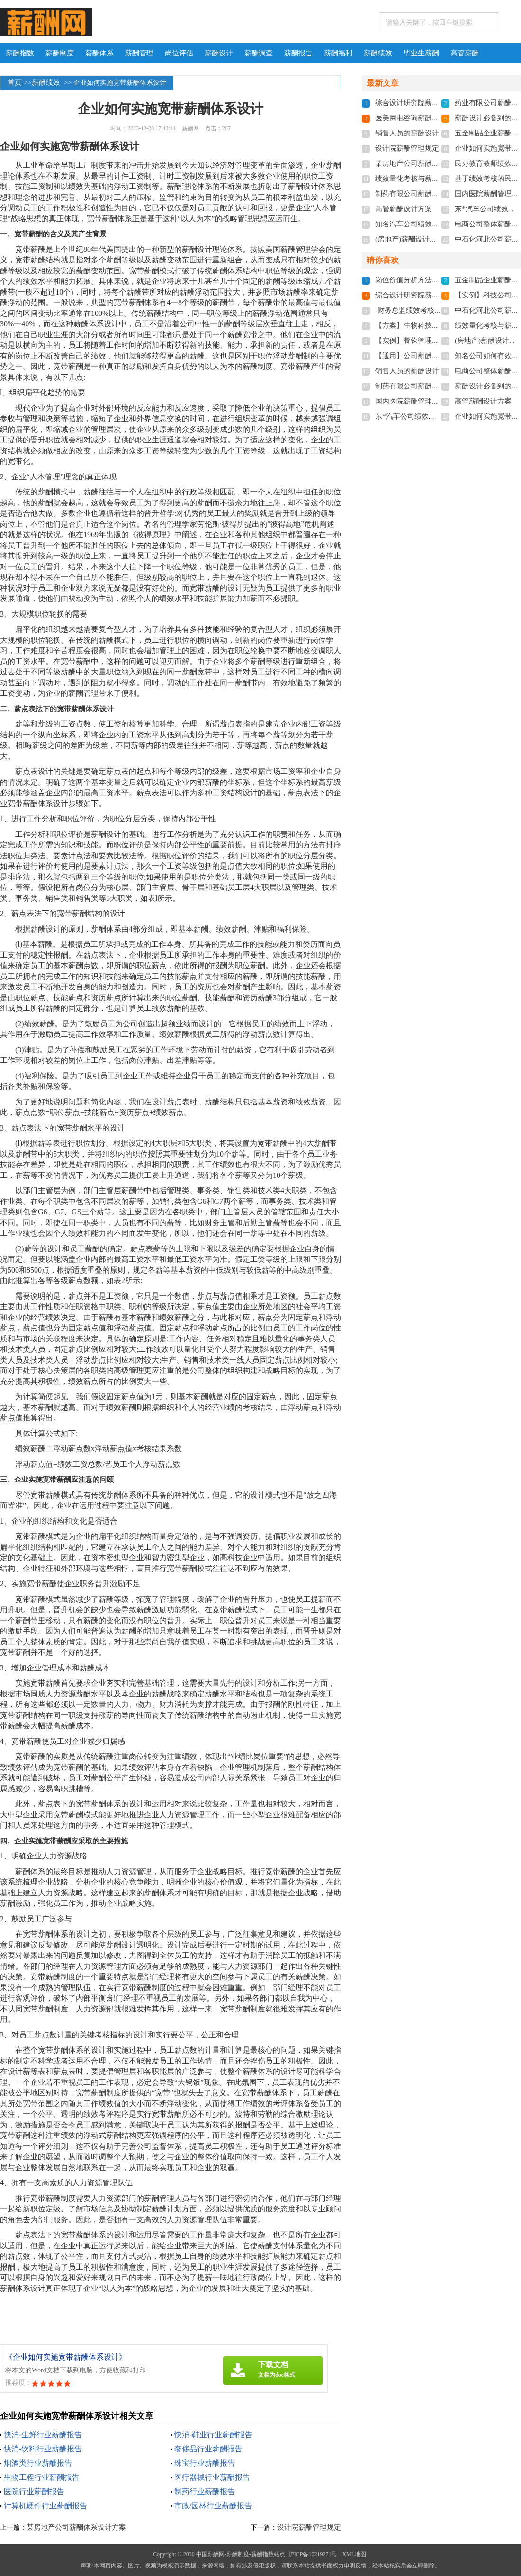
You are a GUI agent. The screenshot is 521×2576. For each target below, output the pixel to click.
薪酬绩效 (378, 53)
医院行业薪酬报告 (34, 2491)
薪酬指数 (20, 53)
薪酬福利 (338, 53)
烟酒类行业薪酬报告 (38, 2463)
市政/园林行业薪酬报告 (213, 2506)
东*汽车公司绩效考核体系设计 (423, 416)
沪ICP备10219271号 (312, 2554)
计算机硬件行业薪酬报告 (45, 2506)
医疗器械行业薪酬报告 (212, 2477)
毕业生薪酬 (421, 53)
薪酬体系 (99, 53)
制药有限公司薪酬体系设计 (417, 193)
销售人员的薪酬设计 (407, 133)
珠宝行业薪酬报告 (204, 2463)
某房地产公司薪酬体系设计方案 (76, 2527)
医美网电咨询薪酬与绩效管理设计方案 (435, 118)
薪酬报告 (298, 53)
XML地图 (354, 2554)
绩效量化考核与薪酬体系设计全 (425, 178)
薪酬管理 (139, 53)
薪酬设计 (219, 53)
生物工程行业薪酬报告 (42, 2477)
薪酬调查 (258, 53)
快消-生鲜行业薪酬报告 (43, 2435)
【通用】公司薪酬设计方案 (417, 355)
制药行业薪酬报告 (204, 2491)
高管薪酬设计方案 (403, 209)
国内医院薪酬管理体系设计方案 (425, 401)
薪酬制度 (59, 53)
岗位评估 (179, 53)
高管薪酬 (464, 53)
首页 (15, 82)
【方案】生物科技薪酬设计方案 (425, 325)
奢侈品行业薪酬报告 (208, 2449)
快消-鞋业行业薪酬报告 (213, 2435)
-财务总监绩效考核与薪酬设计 (422, 310)
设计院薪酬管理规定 (309, 2527)
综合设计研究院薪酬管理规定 (421, 103)
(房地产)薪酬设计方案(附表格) (422, 239)
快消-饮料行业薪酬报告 (43, 2449)
